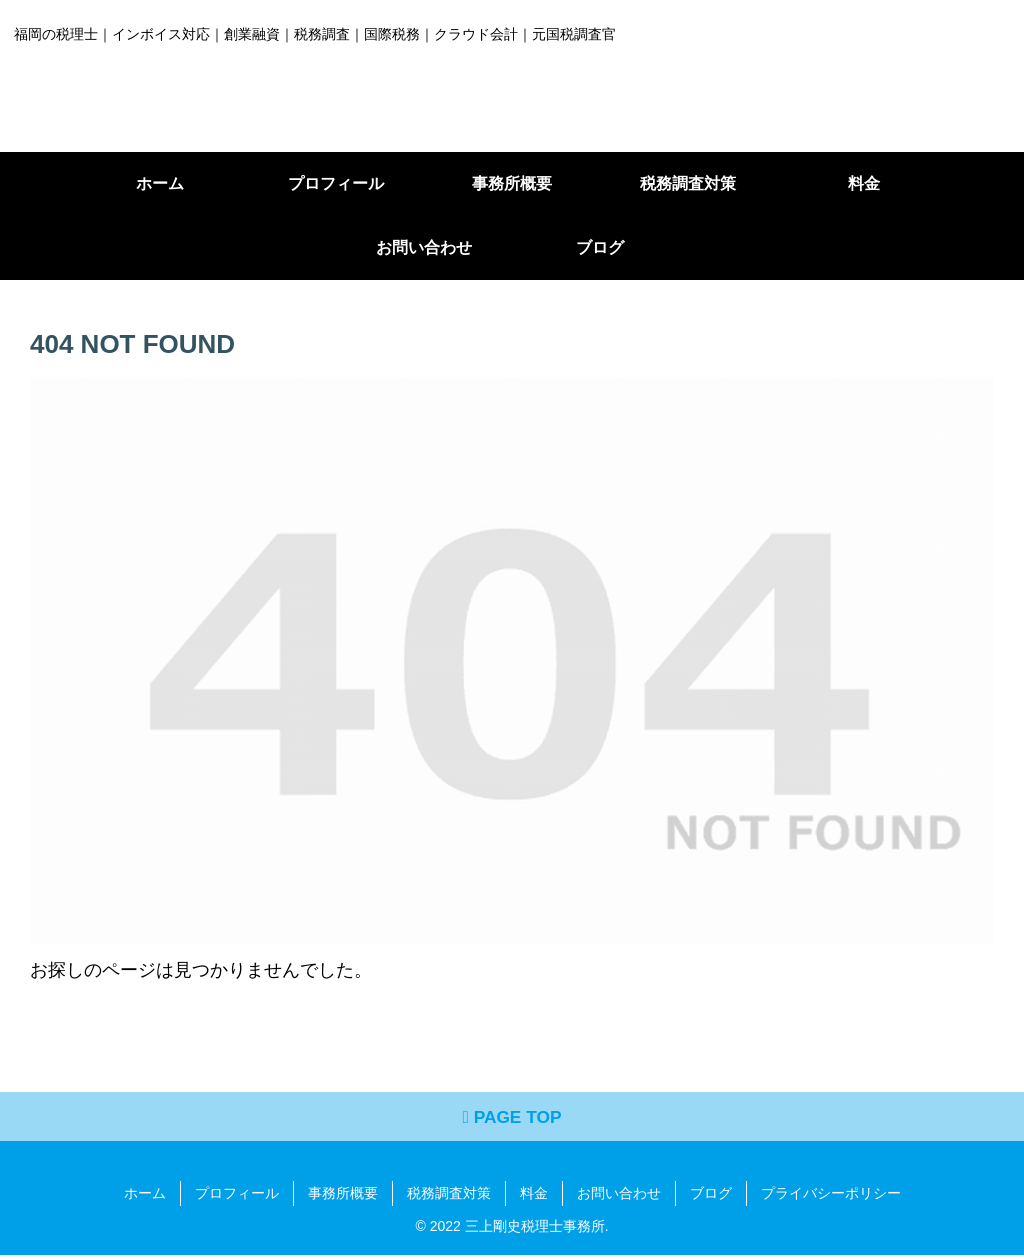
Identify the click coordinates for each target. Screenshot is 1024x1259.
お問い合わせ (619, 1196)
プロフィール (237, 1196)
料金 (534, 1196)
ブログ (711, 1196)
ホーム (145, 1196)
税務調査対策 (449, 1196)
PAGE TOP (512, 1120)
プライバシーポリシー (831, 1196)
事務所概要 (343, 1196)
